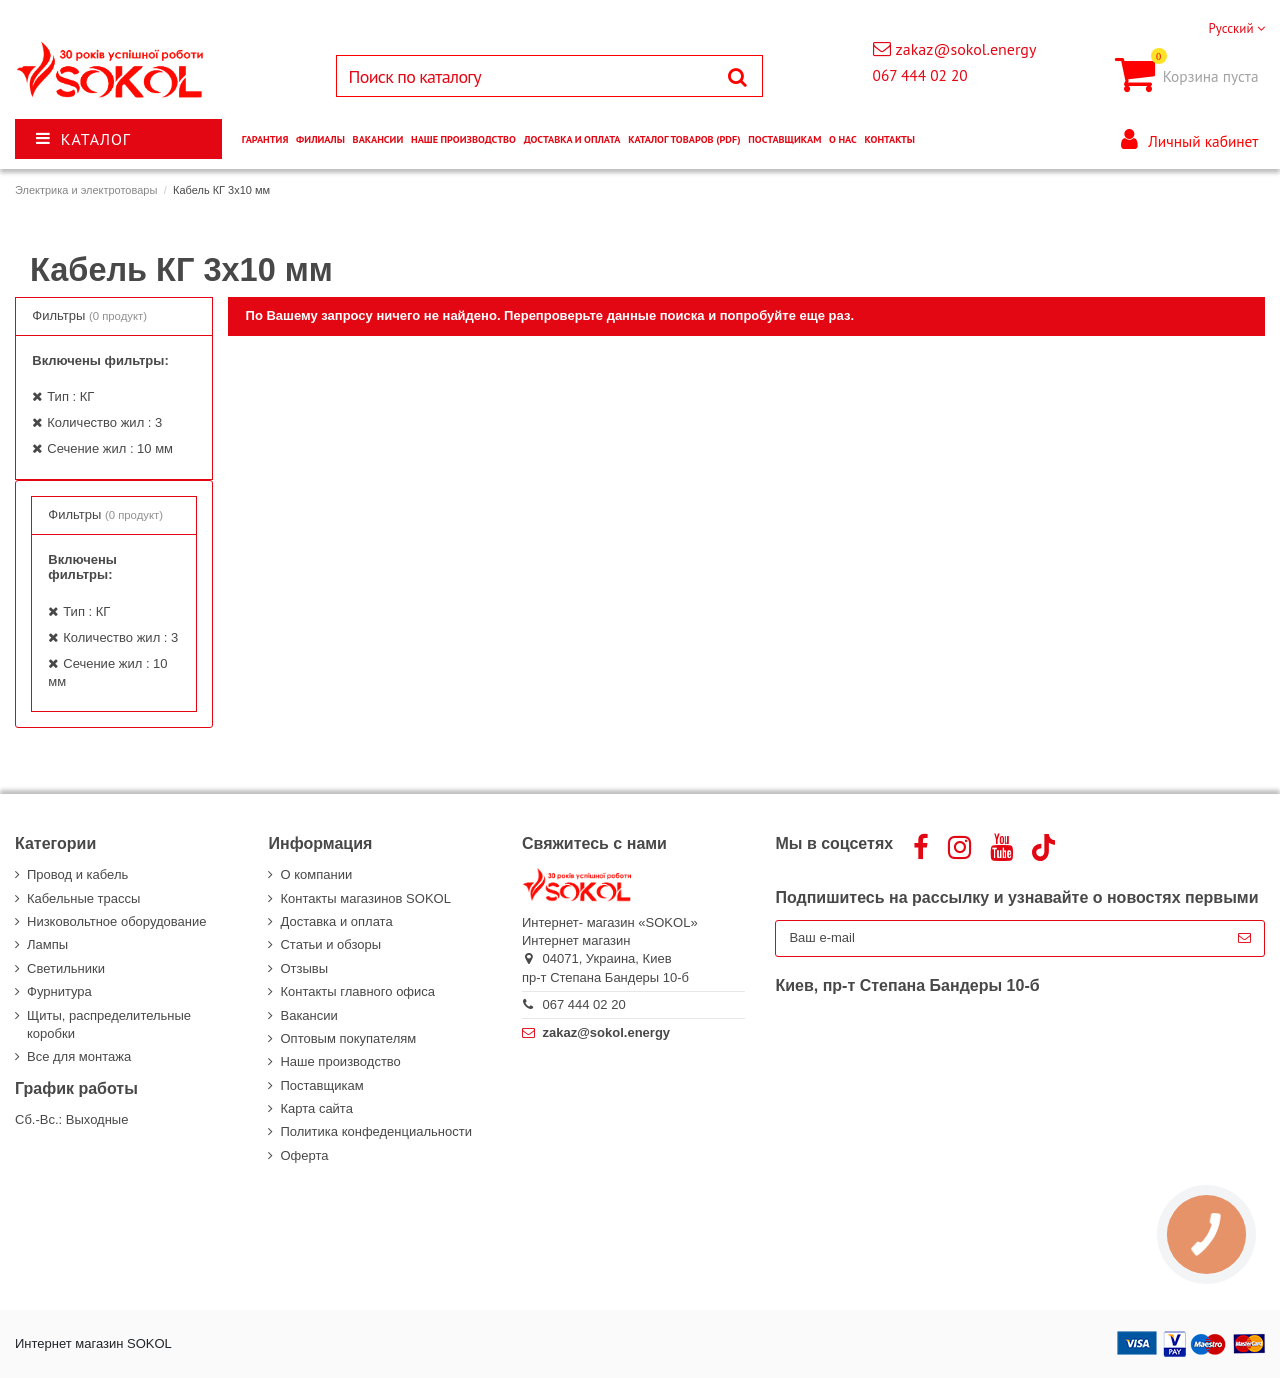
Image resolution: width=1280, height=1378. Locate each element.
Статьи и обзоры (330, 944)
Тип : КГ (70, 396)
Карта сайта (316, 1108)
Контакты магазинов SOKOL (365, 898)
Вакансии (308, 1015)
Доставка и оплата (336, 921)
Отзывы (304, 968)
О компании (316, 874)
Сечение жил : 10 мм (110, 448)
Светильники (66, 968)
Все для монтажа (79, 1056)
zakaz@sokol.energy (966, 49)
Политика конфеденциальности (375, 1131)
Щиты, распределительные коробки (109, 1024)
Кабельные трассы (83, 898)
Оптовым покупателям (348, 1038)
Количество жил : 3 (104, 422)
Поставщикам (321, 1085)
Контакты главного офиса (357, 991)
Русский (1236, 28)
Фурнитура (59, 991)
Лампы (47, 944)
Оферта (304, 1155)
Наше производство (340, 1061)
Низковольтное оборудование (116, 921)
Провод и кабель (77, 874)
